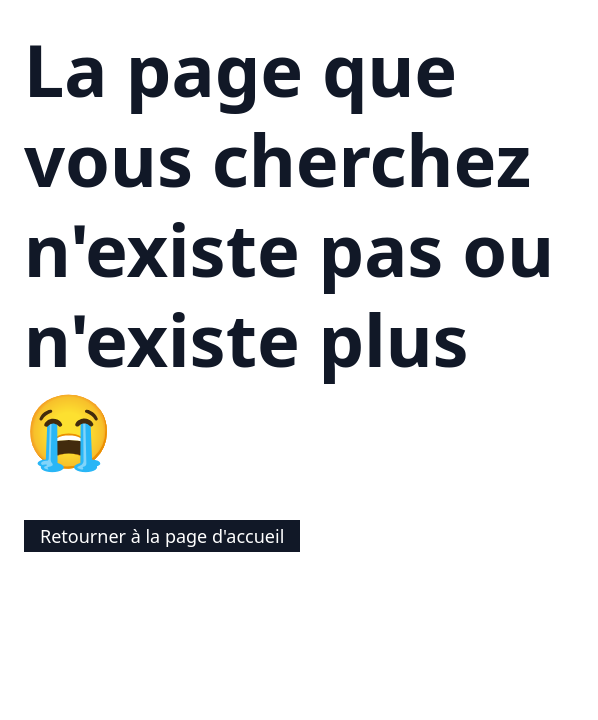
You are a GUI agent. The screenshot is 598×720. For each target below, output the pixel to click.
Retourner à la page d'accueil (162, 536)
